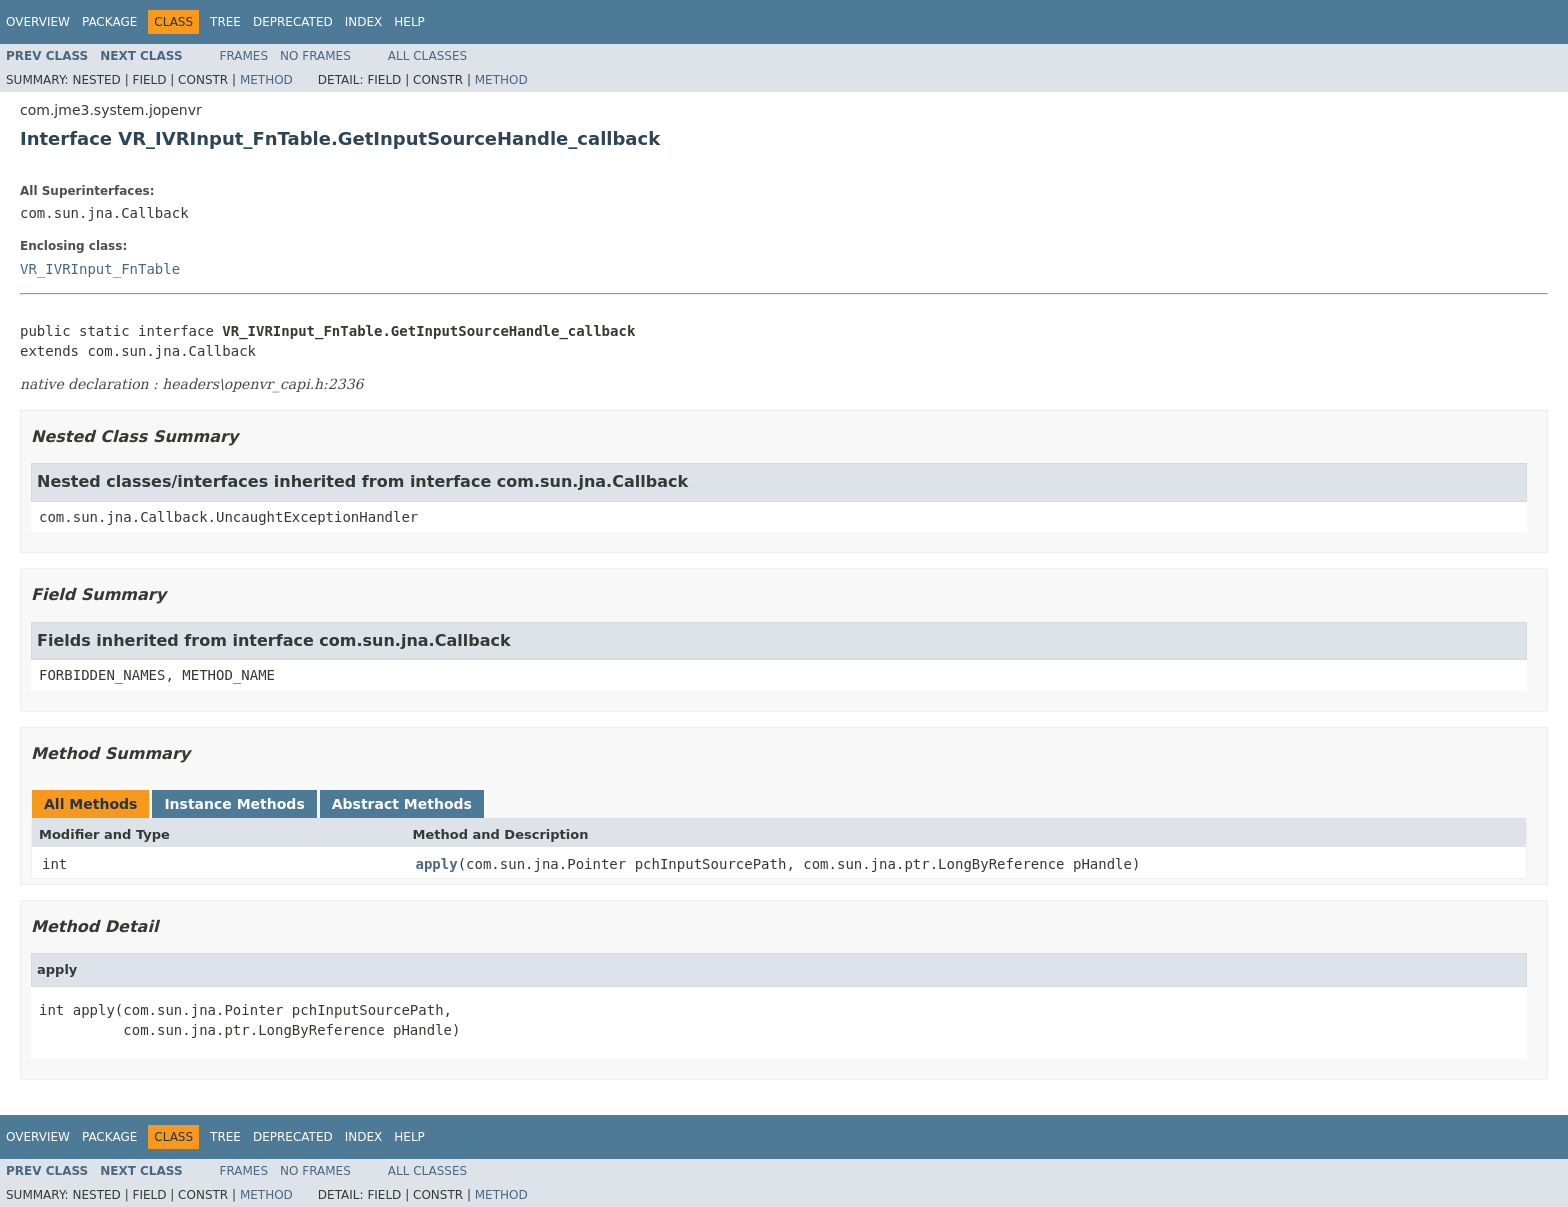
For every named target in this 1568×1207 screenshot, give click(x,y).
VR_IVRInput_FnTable (100, 269)
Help (409, 22)
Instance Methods (234, 804)
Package (109, 22)
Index (364, 22)
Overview (38, 22)
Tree (225, 22)
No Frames (315, 56)
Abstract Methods (402, 804)
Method (266, 80)
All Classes (427, 56)
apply (437, 864)
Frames (244, 56)
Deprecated (293, 22)
